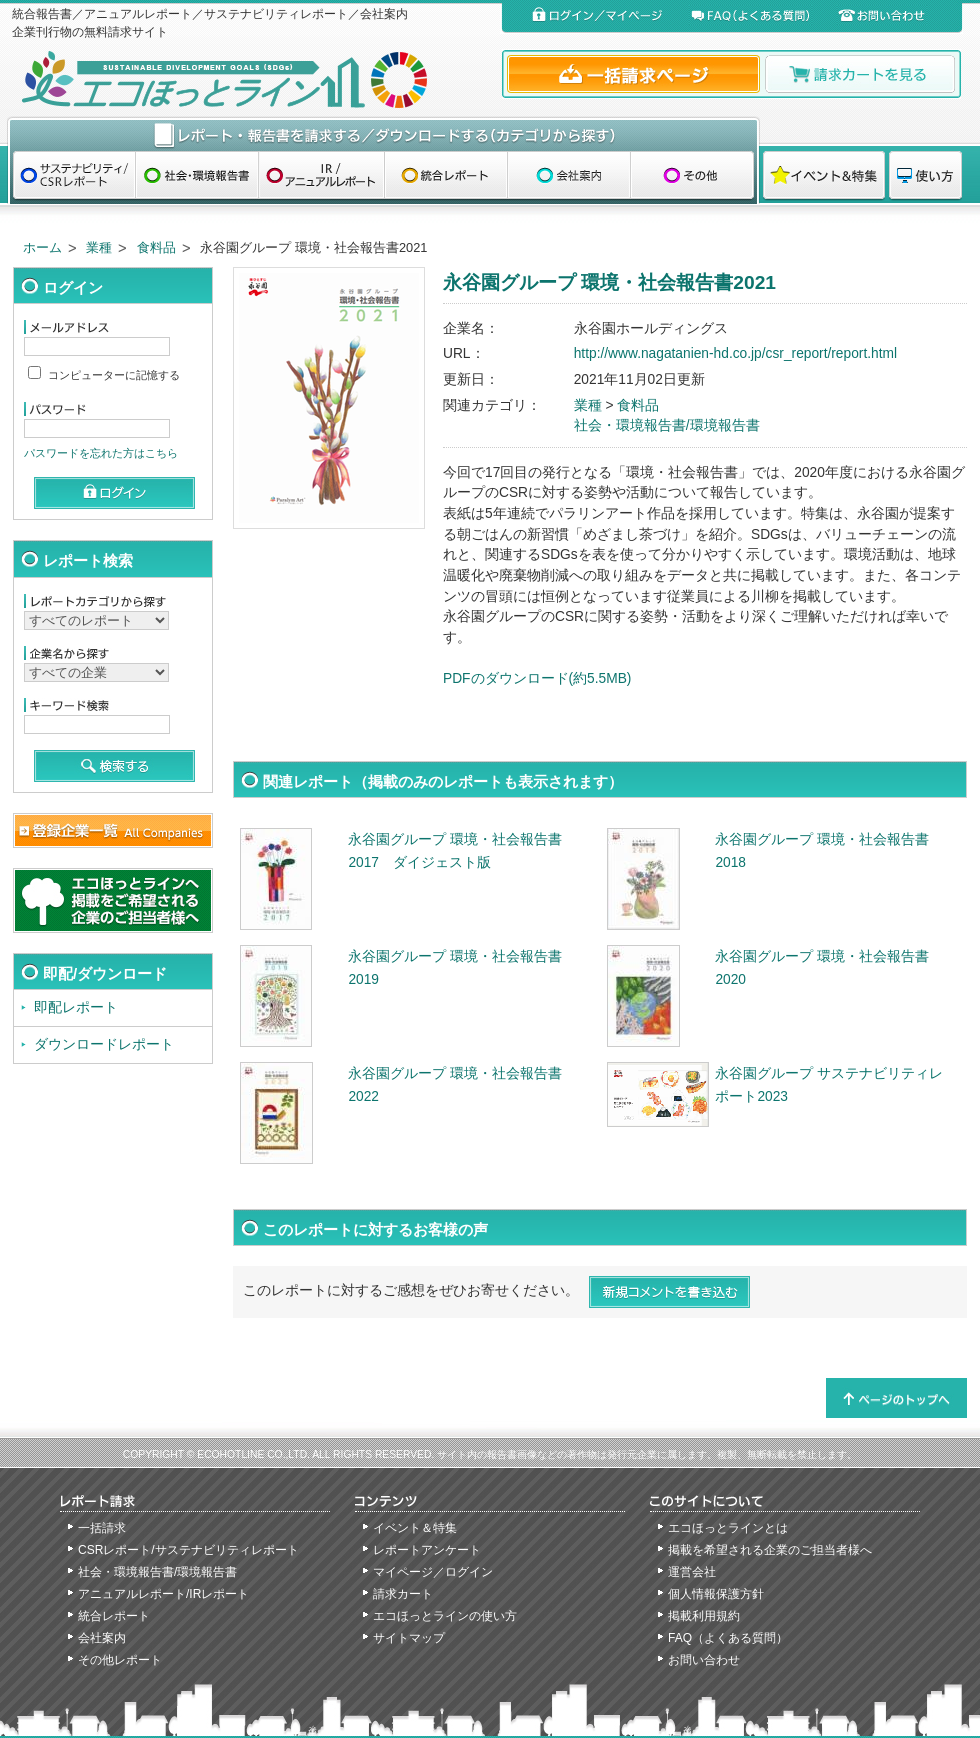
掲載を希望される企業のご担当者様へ (770, 1550)
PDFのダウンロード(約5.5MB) (537, 678)
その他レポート (120, 1660)
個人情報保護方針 (716, 1594)
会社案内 (102, 1638)
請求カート (403, 1594)
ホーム (42, 247)
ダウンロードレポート (104, 1044)
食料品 (156, 247)
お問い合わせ (704, 1660)
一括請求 (102, 1528)
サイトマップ (409, 1638)
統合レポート (114, 1616)
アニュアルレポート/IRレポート (163, 1594)
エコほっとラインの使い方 (445, 1616)
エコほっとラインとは (728, 1528)
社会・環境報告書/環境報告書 (667, 425)
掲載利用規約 (704, 1616)
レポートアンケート (427, 1550)
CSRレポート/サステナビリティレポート (188, 1550)
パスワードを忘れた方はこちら (101, 453)
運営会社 (692, 1572)
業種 (99, 247)
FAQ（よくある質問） (728, 1638)
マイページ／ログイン (433, 1572)
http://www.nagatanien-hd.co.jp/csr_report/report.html (735, 353)
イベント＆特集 (415, 1528)
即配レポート (76, 1007)
